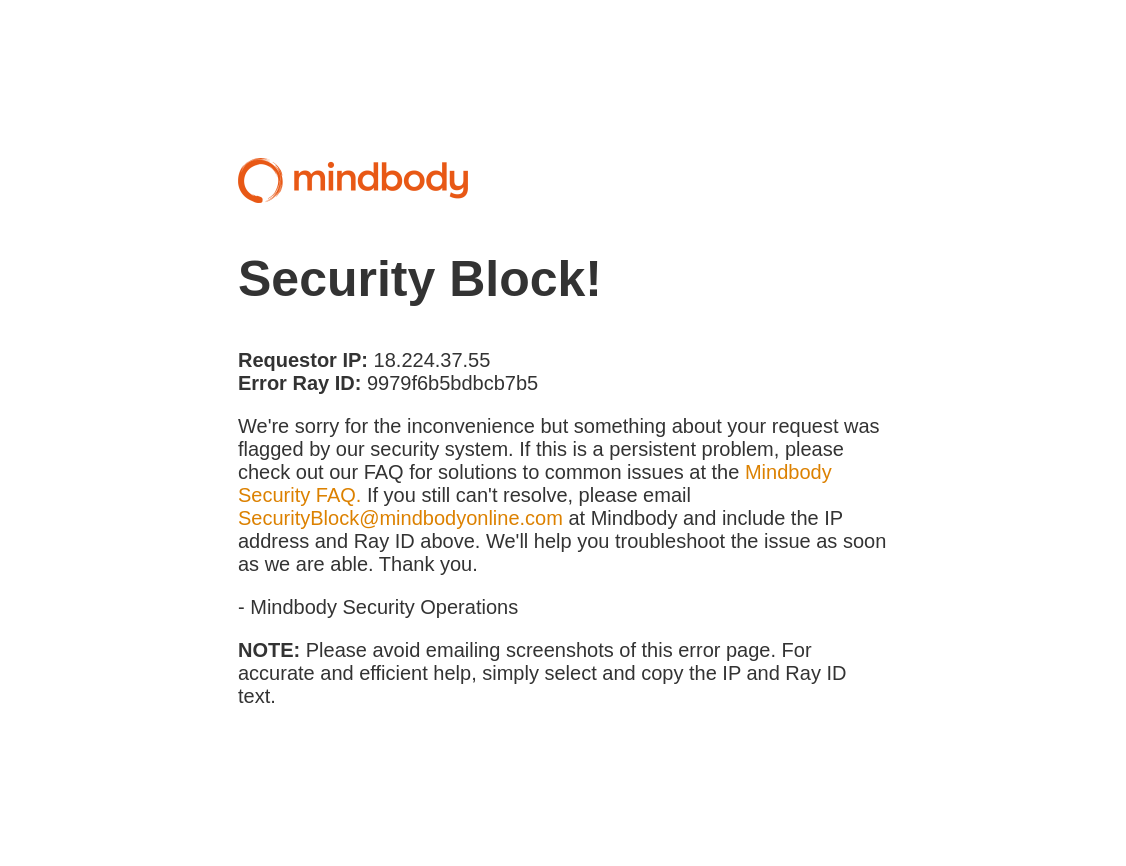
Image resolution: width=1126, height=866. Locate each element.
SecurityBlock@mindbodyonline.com (400, 518)
